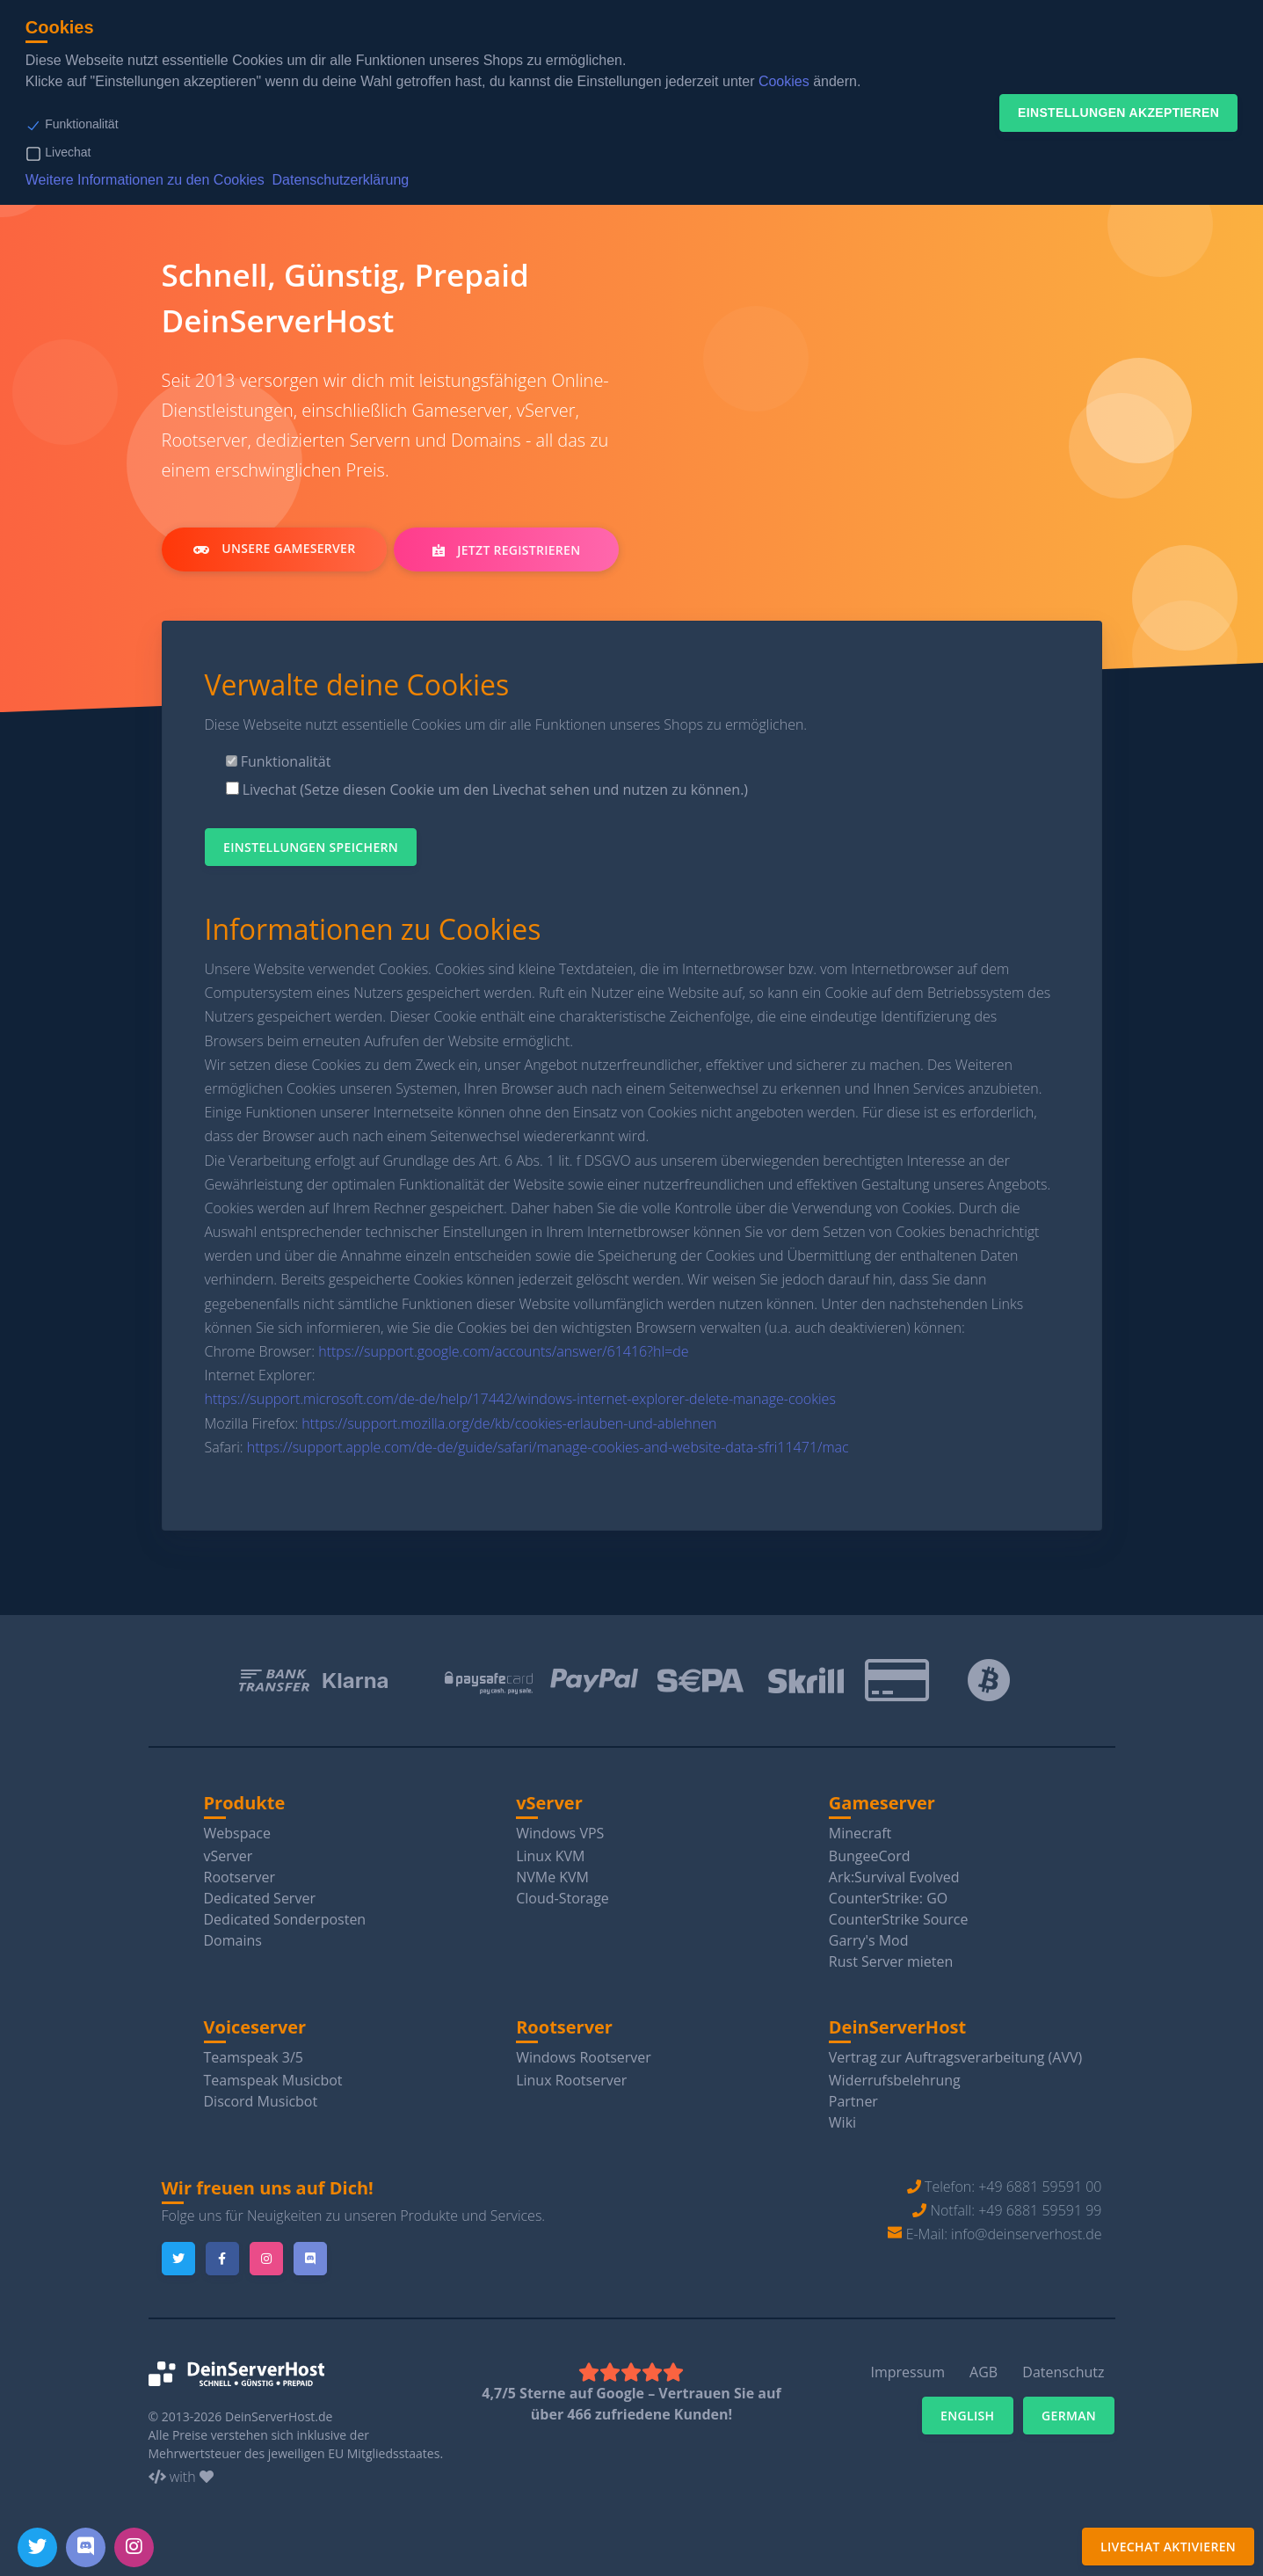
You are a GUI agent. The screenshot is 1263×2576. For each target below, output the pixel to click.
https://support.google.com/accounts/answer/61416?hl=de (503, 1351)
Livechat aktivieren (1168, 2546)
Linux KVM (550, 1856)
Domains (233, 1940)
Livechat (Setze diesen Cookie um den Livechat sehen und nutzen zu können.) (487, 789)
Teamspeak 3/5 (254, 2057)
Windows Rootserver (583, 2057)
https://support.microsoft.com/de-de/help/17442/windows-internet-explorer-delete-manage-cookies (520, 1398)
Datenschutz (1063, 2372)
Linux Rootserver (571, 2080)
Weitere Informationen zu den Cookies (145, 179)
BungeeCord (870, 1856)
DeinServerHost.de (279, 2415)
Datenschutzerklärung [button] (341, 179)
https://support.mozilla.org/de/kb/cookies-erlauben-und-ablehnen (508, 1422)
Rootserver (240, 1877)
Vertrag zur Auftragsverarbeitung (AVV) (955, 2057)
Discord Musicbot (261, 2101)
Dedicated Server (260, 1898)
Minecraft (860, 1833)
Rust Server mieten (891, 1961)
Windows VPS (560, 1833)
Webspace (238, 1833)
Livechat (68, 152)
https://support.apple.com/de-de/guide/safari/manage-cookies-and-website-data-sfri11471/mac (548, 1447)
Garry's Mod (869, 1940)
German (1069, 2415)
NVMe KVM (552, 1877)
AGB (983, 2372)
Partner (853, 2101)
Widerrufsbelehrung (895, 2080)
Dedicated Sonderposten (285, 1919)
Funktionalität (81, 124)
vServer (228, 1856)
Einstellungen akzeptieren (1118, 113)
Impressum (907, 2372)
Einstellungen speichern (310, 847)
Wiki (842, 2122)
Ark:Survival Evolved (894, 1877)
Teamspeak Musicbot (273, 2080)
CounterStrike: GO (888, 1898)
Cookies (784, 81)
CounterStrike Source (899, 1919)
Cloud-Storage (562, 1898)
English (967, 2415)
